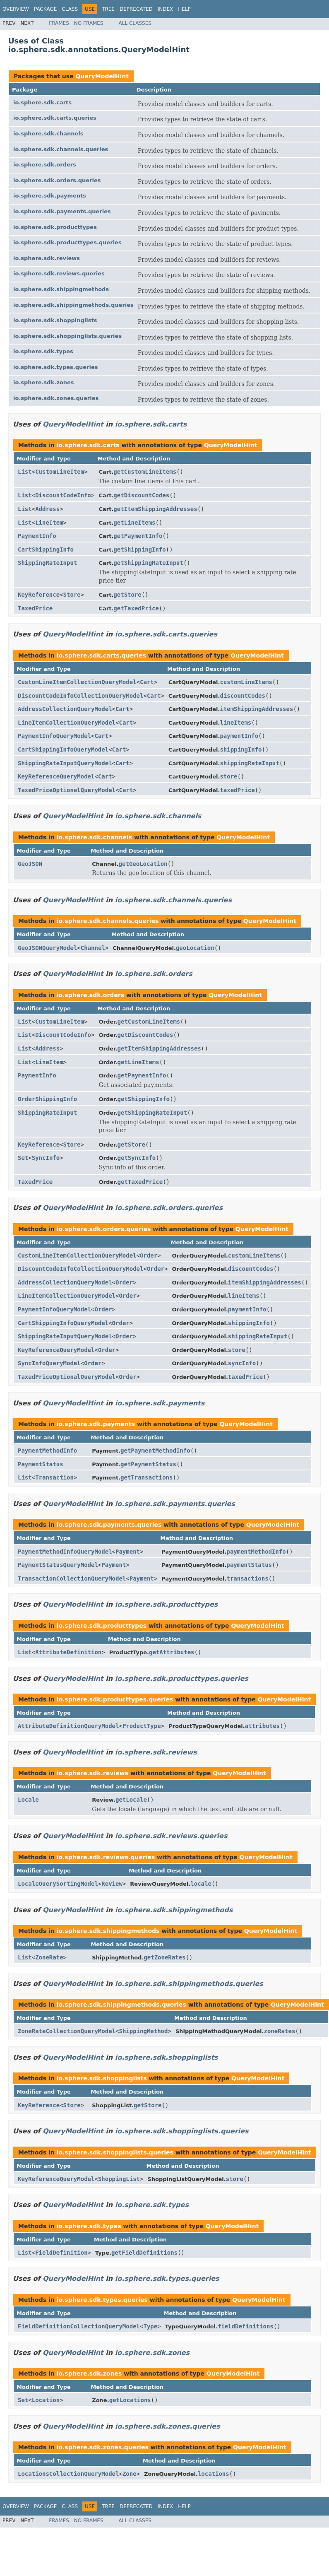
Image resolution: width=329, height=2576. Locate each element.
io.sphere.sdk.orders (44, 164)
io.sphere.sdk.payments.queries (62, 211)
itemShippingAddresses (256, 709)
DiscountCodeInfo (63, 495)
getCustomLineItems (144, 471)
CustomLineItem (59, 471)
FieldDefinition (61, 2252)
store (228, 776)
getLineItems (134, 522)
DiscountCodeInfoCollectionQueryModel (80, 695)
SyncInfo (46, 1157)
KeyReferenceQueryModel (56, 776)
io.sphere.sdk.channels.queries (60, 149)
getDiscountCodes (141, 495)
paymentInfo (239, 736)
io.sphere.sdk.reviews (46, 258)
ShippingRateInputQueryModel (65, 763)
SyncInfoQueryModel (49, 1363)
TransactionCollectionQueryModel (72, 1578)
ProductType (141, 1726)
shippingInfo (241, 749)
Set (23, 1157)
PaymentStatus (40, 1464)
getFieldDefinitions (144, 2252)
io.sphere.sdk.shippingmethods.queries (73, 305)
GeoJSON (30, 863)
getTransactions (146, 1477)
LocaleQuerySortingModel (58, 1883)
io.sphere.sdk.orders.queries (57, 180)
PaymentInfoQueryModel (54, 736)
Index (165, 9)
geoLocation (195, 948)
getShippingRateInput (148, 562)
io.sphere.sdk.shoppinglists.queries (67, 336)
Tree (108, 9)
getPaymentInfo (137, 536)
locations (213, 2473)
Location (46, 2400)
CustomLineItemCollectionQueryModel (77, 682)
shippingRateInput (249, 763)
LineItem (49, 522)
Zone (129, 2473)
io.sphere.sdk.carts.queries (54, 118)
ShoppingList (119, 2179)
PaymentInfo (37, 536)
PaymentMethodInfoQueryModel (65, 1551)
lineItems (235, 722)
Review (111, 1883)
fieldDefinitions (246, 2326)
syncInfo (242, 1363)
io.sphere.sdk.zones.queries (55, 398)
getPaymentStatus (148, 1464)
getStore (127, 594)
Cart (147, 682)
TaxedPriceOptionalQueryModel (66, 790)
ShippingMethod (143, 2031)
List (25, 471)
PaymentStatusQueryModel (58, 1565)
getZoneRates (164, 1957)
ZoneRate (49, 1957)
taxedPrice (237, 790)
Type (150, 2326)
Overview (15, 9)
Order (148, 1255)
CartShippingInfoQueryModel (63, 749)
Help (184, 9)
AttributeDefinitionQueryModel (68, 1726)
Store (72, 594)
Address (47, 509)
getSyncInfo (137, 1157)
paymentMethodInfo (256, 1551)
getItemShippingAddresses (155, 509)
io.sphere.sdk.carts (42, 102)
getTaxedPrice (136, 608)
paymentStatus (249, 1565)
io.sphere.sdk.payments (49, 196)
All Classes (135, 23)
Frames (59, 23)
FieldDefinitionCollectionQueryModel (79, 2326)
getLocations (130, 2400)
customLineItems (246, 682)
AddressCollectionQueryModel (65, 709)
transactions (247, 1578)
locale (200, 1883)
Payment (127, 1551)
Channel (93, 948)
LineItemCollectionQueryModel (66, 722)
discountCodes (242, 695)
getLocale (131, 1799)
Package (45, 9)
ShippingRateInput (47, 562)
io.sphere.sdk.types (43, 351)
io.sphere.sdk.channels (48, 133)
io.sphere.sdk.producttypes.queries (67, 242)
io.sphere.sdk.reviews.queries (59, 273)
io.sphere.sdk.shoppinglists (55, 320)
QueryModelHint (101, 76)
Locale (28, 1799)
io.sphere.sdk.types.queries (55, 367)
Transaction (54, 1477)
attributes (262, 1726)
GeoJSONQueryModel (47, 948)
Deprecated (136, 9)
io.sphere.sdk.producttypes (55, 227)
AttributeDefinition (68, 1652)
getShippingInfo (139, 549)
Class (70, 9)
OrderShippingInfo (47, 1099)
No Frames (88, 23)
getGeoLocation (143, 863)
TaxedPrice (35, 608)
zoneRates (279, 2031)
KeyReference (39, 594)
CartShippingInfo (46, 549)
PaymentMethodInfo (47, 1450)
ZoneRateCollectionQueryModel (66, 2031)
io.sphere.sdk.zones (43, 382)
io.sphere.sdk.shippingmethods (61, 289)
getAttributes (172, 1652)
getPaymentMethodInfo (155, 1450)
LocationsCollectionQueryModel (68, 2473)
